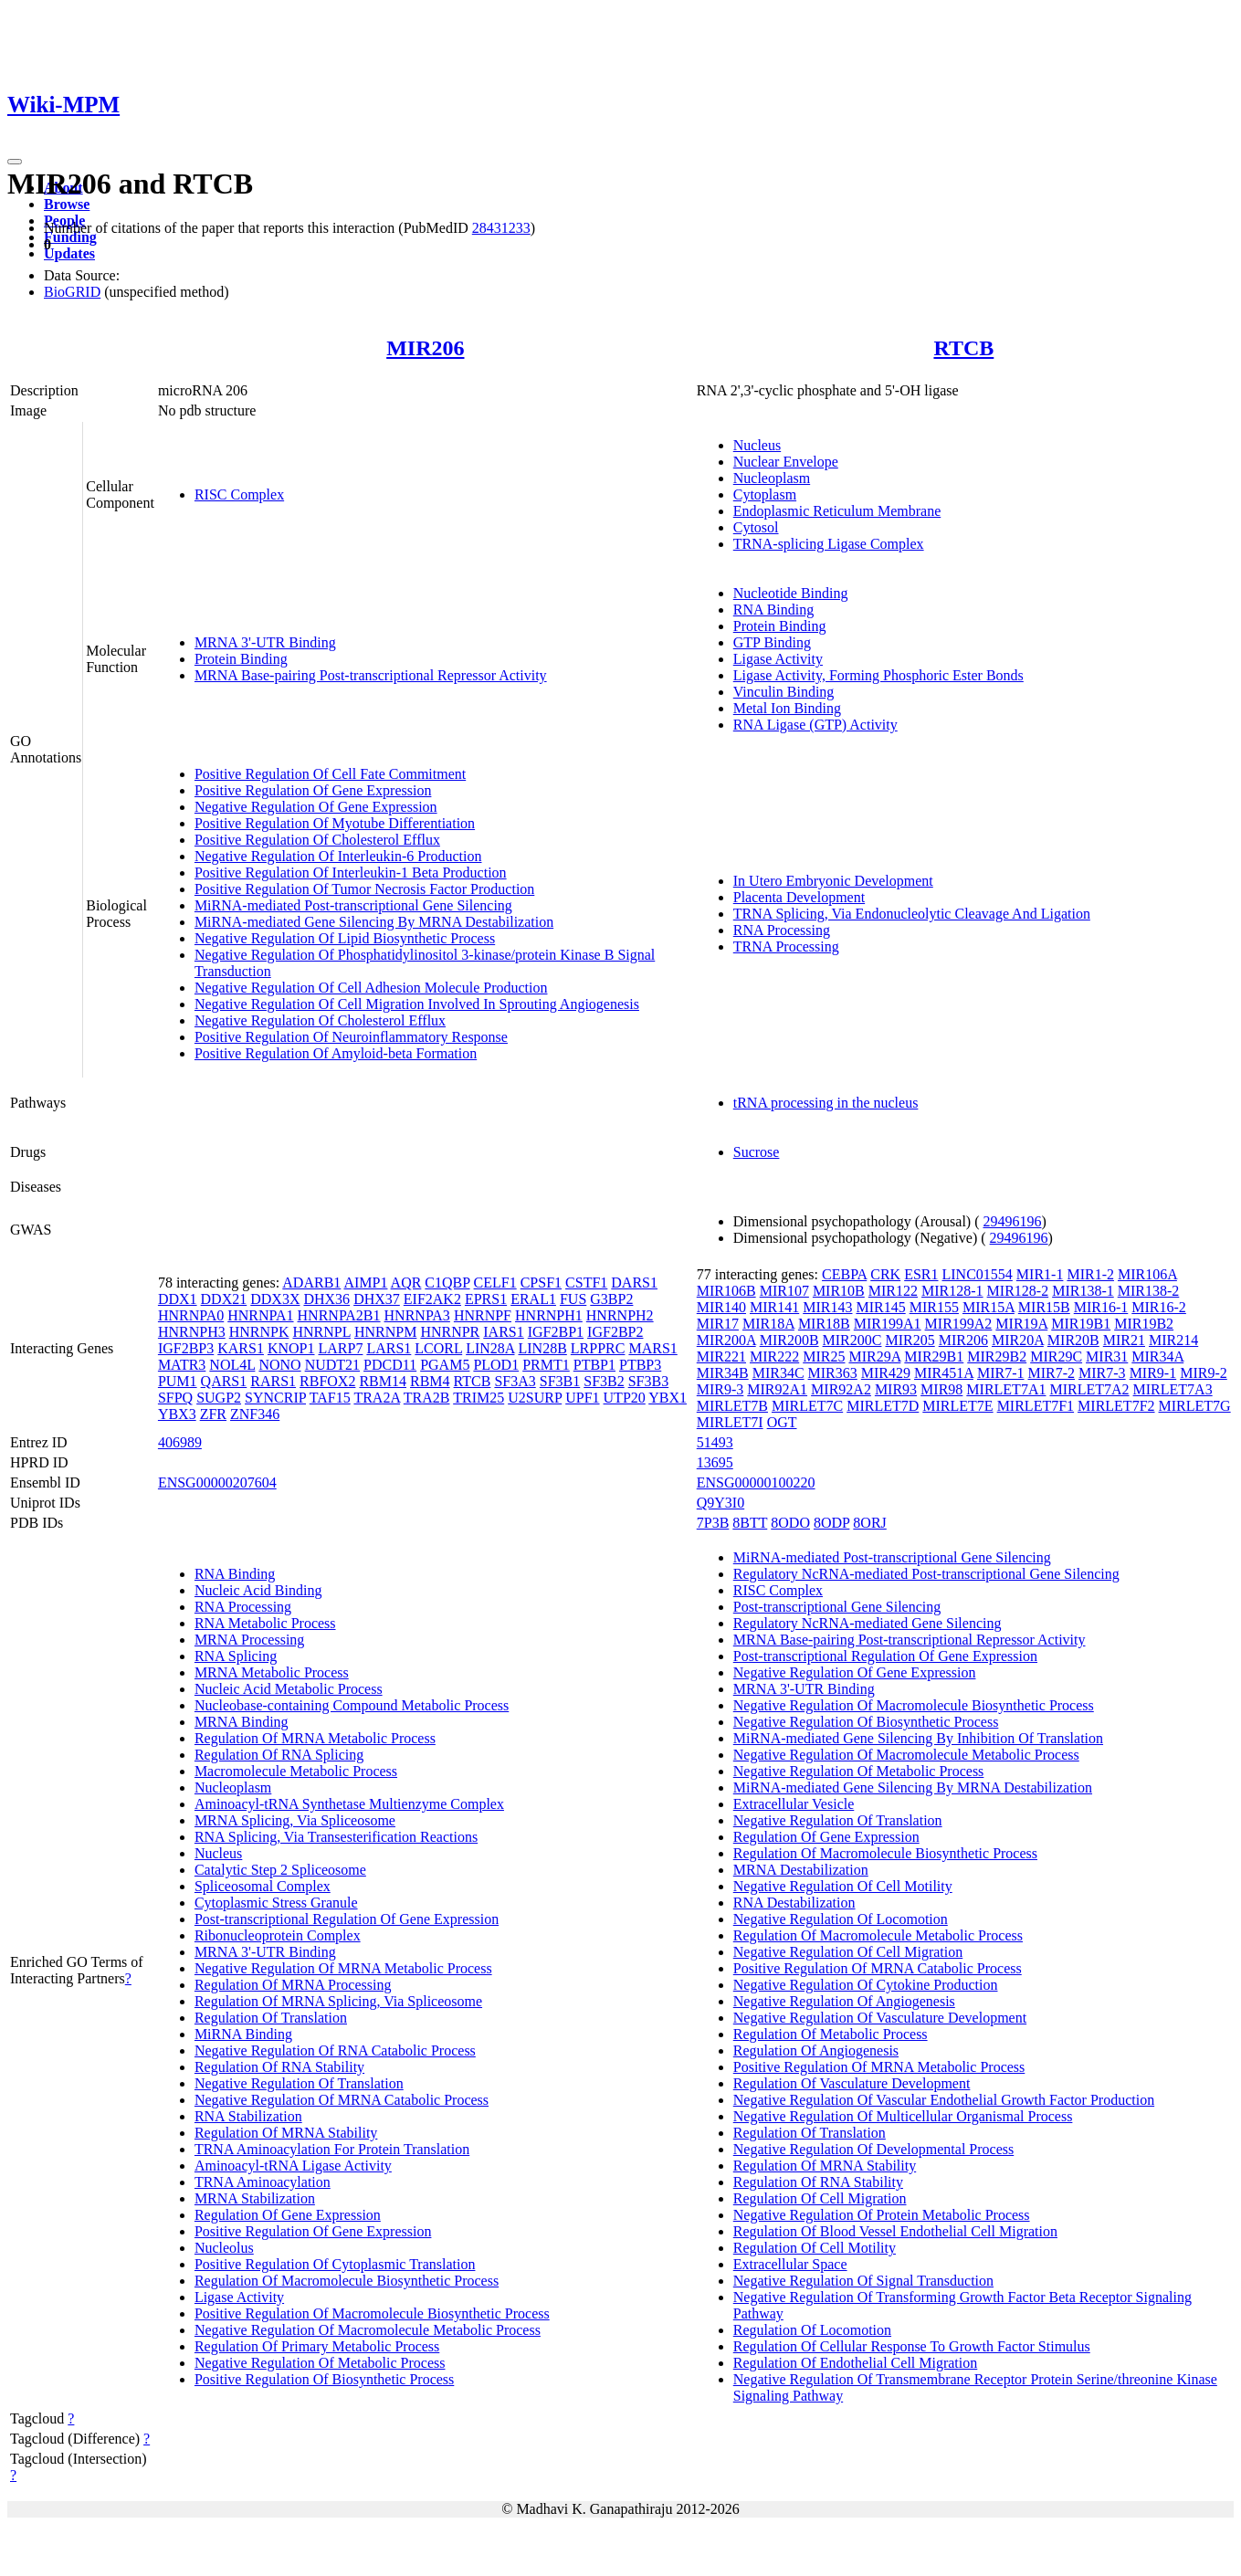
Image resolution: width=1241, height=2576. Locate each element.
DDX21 (224, 1299)
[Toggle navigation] (14, 161)
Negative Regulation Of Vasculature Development (879, 2017)
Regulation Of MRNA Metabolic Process (315, 1738)
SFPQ (175, 1397)
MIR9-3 (720, 1389)
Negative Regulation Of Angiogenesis (844, 2001)
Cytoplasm (764, 494)
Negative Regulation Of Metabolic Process (320, 2363)
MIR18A (768, 1323)
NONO (279, 1364)
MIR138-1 (1083, 1291)
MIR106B (726, 1291)
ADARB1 (311, 1282)
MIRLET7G (1195, 1406)
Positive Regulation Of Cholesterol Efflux (317, 839)
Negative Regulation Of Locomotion (840, 1919)
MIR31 (1107, 1356)
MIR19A (1021, 1323)
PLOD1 (496, 1364)
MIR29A (874, 1356)
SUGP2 (218, 1397)
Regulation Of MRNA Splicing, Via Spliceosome (338, 2001)
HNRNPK (259, 1332)
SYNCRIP (275, 1397)
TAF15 (330, 1397)
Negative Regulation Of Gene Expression (316, 807)
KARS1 (240, 1348)
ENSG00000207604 (217, 1482)
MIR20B (1073, 1340)
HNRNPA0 (191, 1315)
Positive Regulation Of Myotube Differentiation (335, 823)
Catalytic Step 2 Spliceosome (280, 1869)
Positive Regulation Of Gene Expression (313, 790)
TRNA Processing (786, 946)
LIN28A (490, 1348)
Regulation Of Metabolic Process (830, 2034)
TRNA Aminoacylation (263, 2182)
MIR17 (718, 1323)
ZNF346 (254, 1414)
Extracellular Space (790, 2264)
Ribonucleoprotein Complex (278, 1935)
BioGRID (72, 292)
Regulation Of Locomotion (812, 2330)
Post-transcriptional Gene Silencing (837, 1606)
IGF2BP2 (615, 1332)
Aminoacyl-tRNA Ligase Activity (293, 2165)
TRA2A (376, 1397)
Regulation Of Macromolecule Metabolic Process (878, 1935)
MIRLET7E (957, 1406)
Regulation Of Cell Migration (820, 2198)
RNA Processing (781, 930)
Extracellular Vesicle (794, 1804)
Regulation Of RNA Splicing (279, 1754)
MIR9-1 (1153, 1373)
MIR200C (852, 1340)
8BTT (749, 1522)
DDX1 (177, 1299)
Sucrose (756, 1152)
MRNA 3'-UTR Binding (265, 642)
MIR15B (1044, 1307)
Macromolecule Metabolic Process (296, 1771)
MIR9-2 (1203, 1373)
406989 (180, 1442)
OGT (782, 1422)
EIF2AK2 (432, 1299)
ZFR (213, 1414)
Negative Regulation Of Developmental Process (873, 2149)
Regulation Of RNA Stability (279, 2067)
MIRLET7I (730, 1422)
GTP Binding (772, 642)
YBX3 (177, 1414)
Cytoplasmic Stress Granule (276, 1902)
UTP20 (625, 1397)
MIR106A (1147, 1274)
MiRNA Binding (243, 2034)
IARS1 (503, 1332)
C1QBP (447, 1282)
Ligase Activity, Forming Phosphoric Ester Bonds (878, 675)
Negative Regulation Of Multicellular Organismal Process (903, 2116)
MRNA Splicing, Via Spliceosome (295, 1820)
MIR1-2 (1090, 1274)
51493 (715, 1442)
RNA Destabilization (794, 1902)
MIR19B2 (1143, 1323)
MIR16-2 (1158, 1307)
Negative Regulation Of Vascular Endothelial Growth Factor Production (943, 2100)
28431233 (501, 228)
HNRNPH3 (192, 1332)
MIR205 (909, 1340)
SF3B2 (604, 1381)
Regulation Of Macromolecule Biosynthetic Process (347, 2280)
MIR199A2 (959, 1323)
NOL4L (232, 1364)
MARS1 (652, 1348)
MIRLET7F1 (1035, 1406)
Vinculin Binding (784, 691)
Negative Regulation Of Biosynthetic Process (866, 1722)
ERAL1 (533, 1299)
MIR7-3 (1102, 1373)
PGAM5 (444, 1364)
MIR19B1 (1080, 1323)
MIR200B (789, 1340)
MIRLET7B (732, 1406)
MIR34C (778, 1373)
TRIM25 (478, 1397)
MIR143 (827, 1307)
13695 (715, 1462)
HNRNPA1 (260, 1315)
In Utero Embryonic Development (833, 880)
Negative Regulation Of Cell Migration (848, 1952)
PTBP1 (594, 1364)
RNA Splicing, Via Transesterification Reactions (336, 1837)
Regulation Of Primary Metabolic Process (317, 2346)
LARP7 (341, 1348)
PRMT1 (546, 1364)
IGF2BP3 (186, 1348)
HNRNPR (449, 1332)
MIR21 (1124, 1340)
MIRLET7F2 (1116, 1406)
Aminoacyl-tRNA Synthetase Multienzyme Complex (349, 1804)
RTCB (963, 348)
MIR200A (726, 1340)
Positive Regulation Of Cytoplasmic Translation (335, 2264)
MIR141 (774, 1307)
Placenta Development (799, 897)
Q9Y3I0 (720, 1502)
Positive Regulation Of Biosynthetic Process (324, 2379)
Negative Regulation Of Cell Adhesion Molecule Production (371, 987)
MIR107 (784, 1291)
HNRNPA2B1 (339, 1315)
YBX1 (667, 1397)
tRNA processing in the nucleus (826, 1102)
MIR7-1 (1001, 1373)
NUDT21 (332, 1364)
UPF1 (582, 1397)
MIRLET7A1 (1006, 1389)
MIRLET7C (807, 1406)
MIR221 (721, 1356)
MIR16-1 (1101, 1307)
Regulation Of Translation (271, 2017)
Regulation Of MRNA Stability (286, 2132)
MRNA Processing (249, 1639)
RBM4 (430, 1381)
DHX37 (376, 1299)
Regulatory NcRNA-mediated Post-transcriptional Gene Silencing (926, 1574)
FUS (573, 1299)
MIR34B (723, 1373)
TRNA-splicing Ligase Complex (828, 544)
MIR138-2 (1149, 1291)
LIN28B (543, 1348)
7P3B (713, 1522)
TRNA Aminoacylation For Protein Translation (332, 2149)
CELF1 (495, 1282)
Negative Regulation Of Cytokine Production (865, 1984)
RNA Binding (773, 609)
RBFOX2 (327, 1381)
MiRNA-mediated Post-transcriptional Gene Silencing (353, 905)
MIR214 (1173, 1340)
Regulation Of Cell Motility (814, 2247)
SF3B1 (560, 1381)
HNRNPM (385, 1332)
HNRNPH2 (620, 1315)
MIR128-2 (1018, 1291)
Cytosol (756, 527)
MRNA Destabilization (800, 1869)
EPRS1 (486, 1299)
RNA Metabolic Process (265, 1623)
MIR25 (824, 1356)
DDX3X (275, 1299)
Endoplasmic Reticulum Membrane (837, 511)
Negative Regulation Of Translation (299, 2083)
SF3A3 (514, 1381)
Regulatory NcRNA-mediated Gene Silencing (867, 1623)
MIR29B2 (996, 1356)
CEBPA (844, 1274)
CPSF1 (541, 1282)
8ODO (790, 1522)
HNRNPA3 (417, 1315)
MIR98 (941, 1389)
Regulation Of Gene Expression (288, 2215)
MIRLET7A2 (1089, 1389)
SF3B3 (648, 1381)
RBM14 (382, 1381)
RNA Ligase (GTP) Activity (815, 724)
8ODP (831, 1522)
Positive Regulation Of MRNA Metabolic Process (879, 2067)
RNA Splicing (236, 1656)
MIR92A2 (841, 1389)
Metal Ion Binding (787, 708)
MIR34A (1157, 1356)
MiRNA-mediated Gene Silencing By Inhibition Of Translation (918, 1738)
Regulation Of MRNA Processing (293, 1984)
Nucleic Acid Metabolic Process (289, 1689)
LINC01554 (977, 1274)
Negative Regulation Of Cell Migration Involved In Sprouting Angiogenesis (417, 1004)
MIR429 (885, 1373)
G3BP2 (611, 1299)
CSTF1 (586, 1282)
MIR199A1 (887, 1323)
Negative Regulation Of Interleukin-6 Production (338, 856)
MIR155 (934, 1307)
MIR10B (839, 1291)
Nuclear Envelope (785, 461)
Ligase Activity (778, 659)
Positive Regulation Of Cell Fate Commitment (330, 774)
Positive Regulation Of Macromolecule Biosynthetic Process (372, 2313)
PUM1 (177, 1381)
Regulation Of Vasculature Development (852, 2083)
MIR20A (1018, 1340)
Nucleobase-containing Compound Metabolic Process (352, 1705)
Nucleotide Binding (790, 593)
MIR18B (824, 1323)
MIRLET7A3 (1173, 1389)
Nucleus (757, 445)
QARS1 (224, 1381)
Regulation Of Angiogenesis (816, 2050)
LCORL (438, 1348)
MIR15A (988, 1307)
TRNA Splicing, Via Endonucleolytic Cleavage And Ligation (911, 913)
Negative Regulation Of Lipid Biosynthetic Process (345, 938)
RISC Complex (239, 494)
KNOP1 (291, 1348)
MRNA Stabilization (255, 2198)
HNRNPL (321, 1332)
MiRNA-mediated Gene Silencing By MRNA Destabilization (374, 922)
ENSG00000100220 (756, 1482)
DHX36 (326, 1299)
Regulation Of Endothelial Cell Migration (855, 2363)
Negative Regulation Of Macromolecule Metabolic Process (368, 2330)
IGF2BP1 (556, 1332)
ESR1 (921, 1274)
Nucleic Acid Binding (258, 1590)
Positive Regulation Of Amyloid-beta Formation (336, 1053)
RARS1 (273, 1381)
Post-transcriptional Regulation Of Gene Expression (347, 1919)
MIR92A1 (777, 1389)
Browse (66, 204)
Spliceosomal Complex (263, 1886)
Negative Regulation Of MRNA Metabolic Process (343, 1968)
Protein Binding (241, 659)
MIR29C (1056, 1356)
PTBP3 (640, 1364)
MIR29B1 (933, 1356)
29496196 (1012, 1221)
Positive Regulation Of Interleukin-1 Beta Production (351, 872)
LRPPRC (598, 1348)
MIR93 (896, 1389)
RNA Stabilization (248, 2116)
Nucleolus (224, 2247)
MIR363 (832, 1373)
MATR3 (181, 1364)
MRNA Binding (242, 1722)
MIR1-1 (1040, 1274)
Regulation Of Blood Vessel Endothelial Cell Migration (895, 2231)
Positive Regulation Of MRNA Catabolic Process (877, 1968)
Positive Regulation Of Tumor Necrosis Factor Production (364, 889)
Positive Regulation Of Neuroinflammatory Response (351, 1037)
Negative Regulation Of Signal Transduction (863, 2280)
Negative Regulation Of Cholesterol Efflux (320, 1020)
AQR (406, 1282)
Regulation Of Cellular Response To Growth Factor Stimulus (911, 2346)
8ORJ (869, 1522)
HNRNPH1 (549, 1315)
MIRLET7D (883, 1406)
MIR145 (880, 1307)
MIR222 (774, 1356)
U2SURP (535, 1397)
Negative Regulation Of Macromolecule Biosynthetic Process (913, 1705)
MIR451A (943, 1373)
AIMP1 (365, 1282)
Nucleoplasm (771, 478)
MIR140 (721, 1307)
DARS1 (634, 1282)
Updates (69, 253)
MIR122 (893, 1291)
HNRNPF (482, 1315)
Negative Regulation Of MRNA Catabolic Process (342, 2100)
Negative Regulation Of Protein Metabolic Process (881, 2215)
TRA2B (427, 1397)
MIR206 (425, 348)
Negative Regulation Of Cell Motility (842, 1886)
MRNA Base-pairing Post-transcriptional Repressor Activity (371, 675)
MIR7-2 (1052, 1373)
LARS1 (388, 1348)
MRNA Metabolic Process (272, 1672)
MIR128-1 (952, 1291)
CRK (885, 1274)
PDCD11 (389, 1364)
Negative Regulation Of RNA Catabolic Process (335, 2050)
